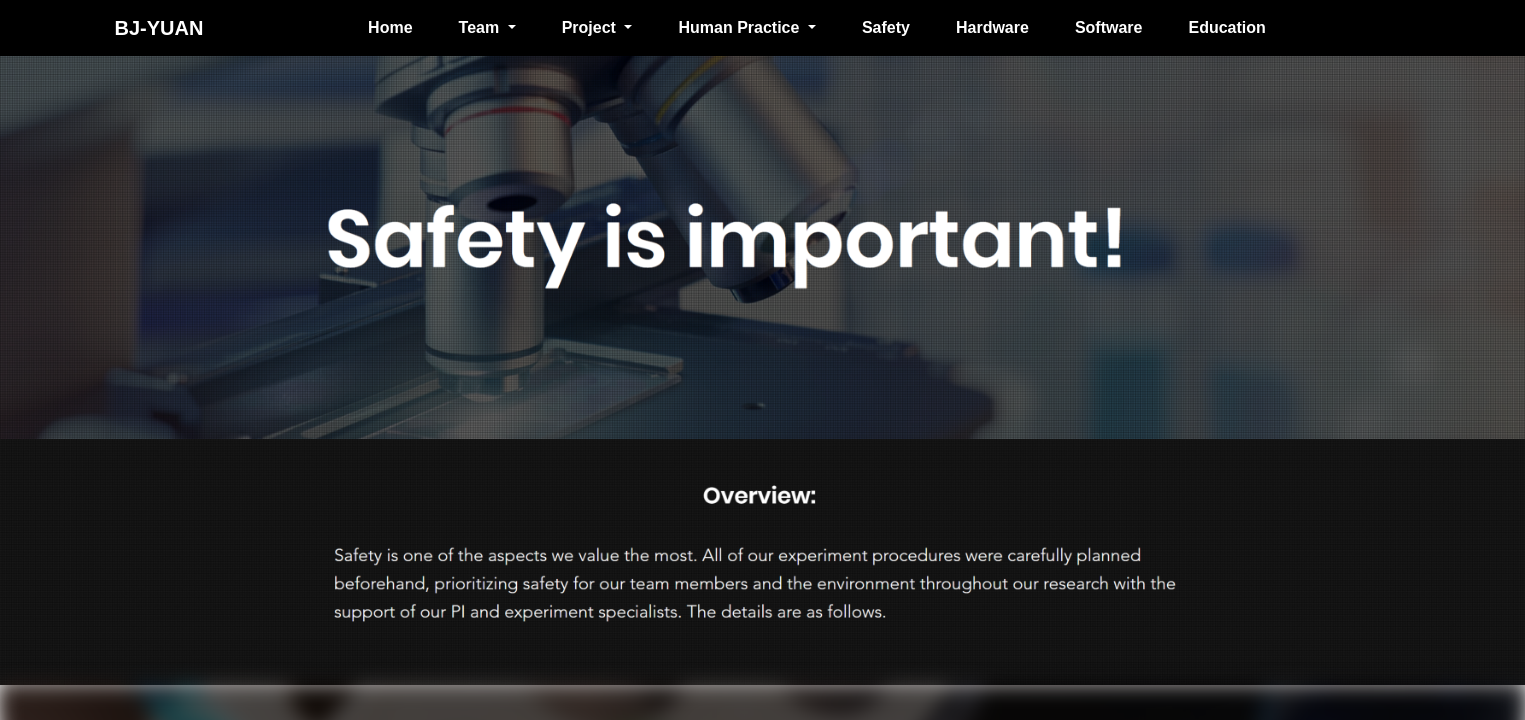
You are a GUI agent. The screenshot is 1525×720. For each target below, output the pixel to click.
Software (1109, 27)
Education (1226, 27)
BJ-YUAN (159, 28)
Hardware (992, 27)
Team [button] (481, 27)
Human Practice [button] (740, 27)
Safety (886, 27)
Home (390, 27)
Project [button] (591, 27)
